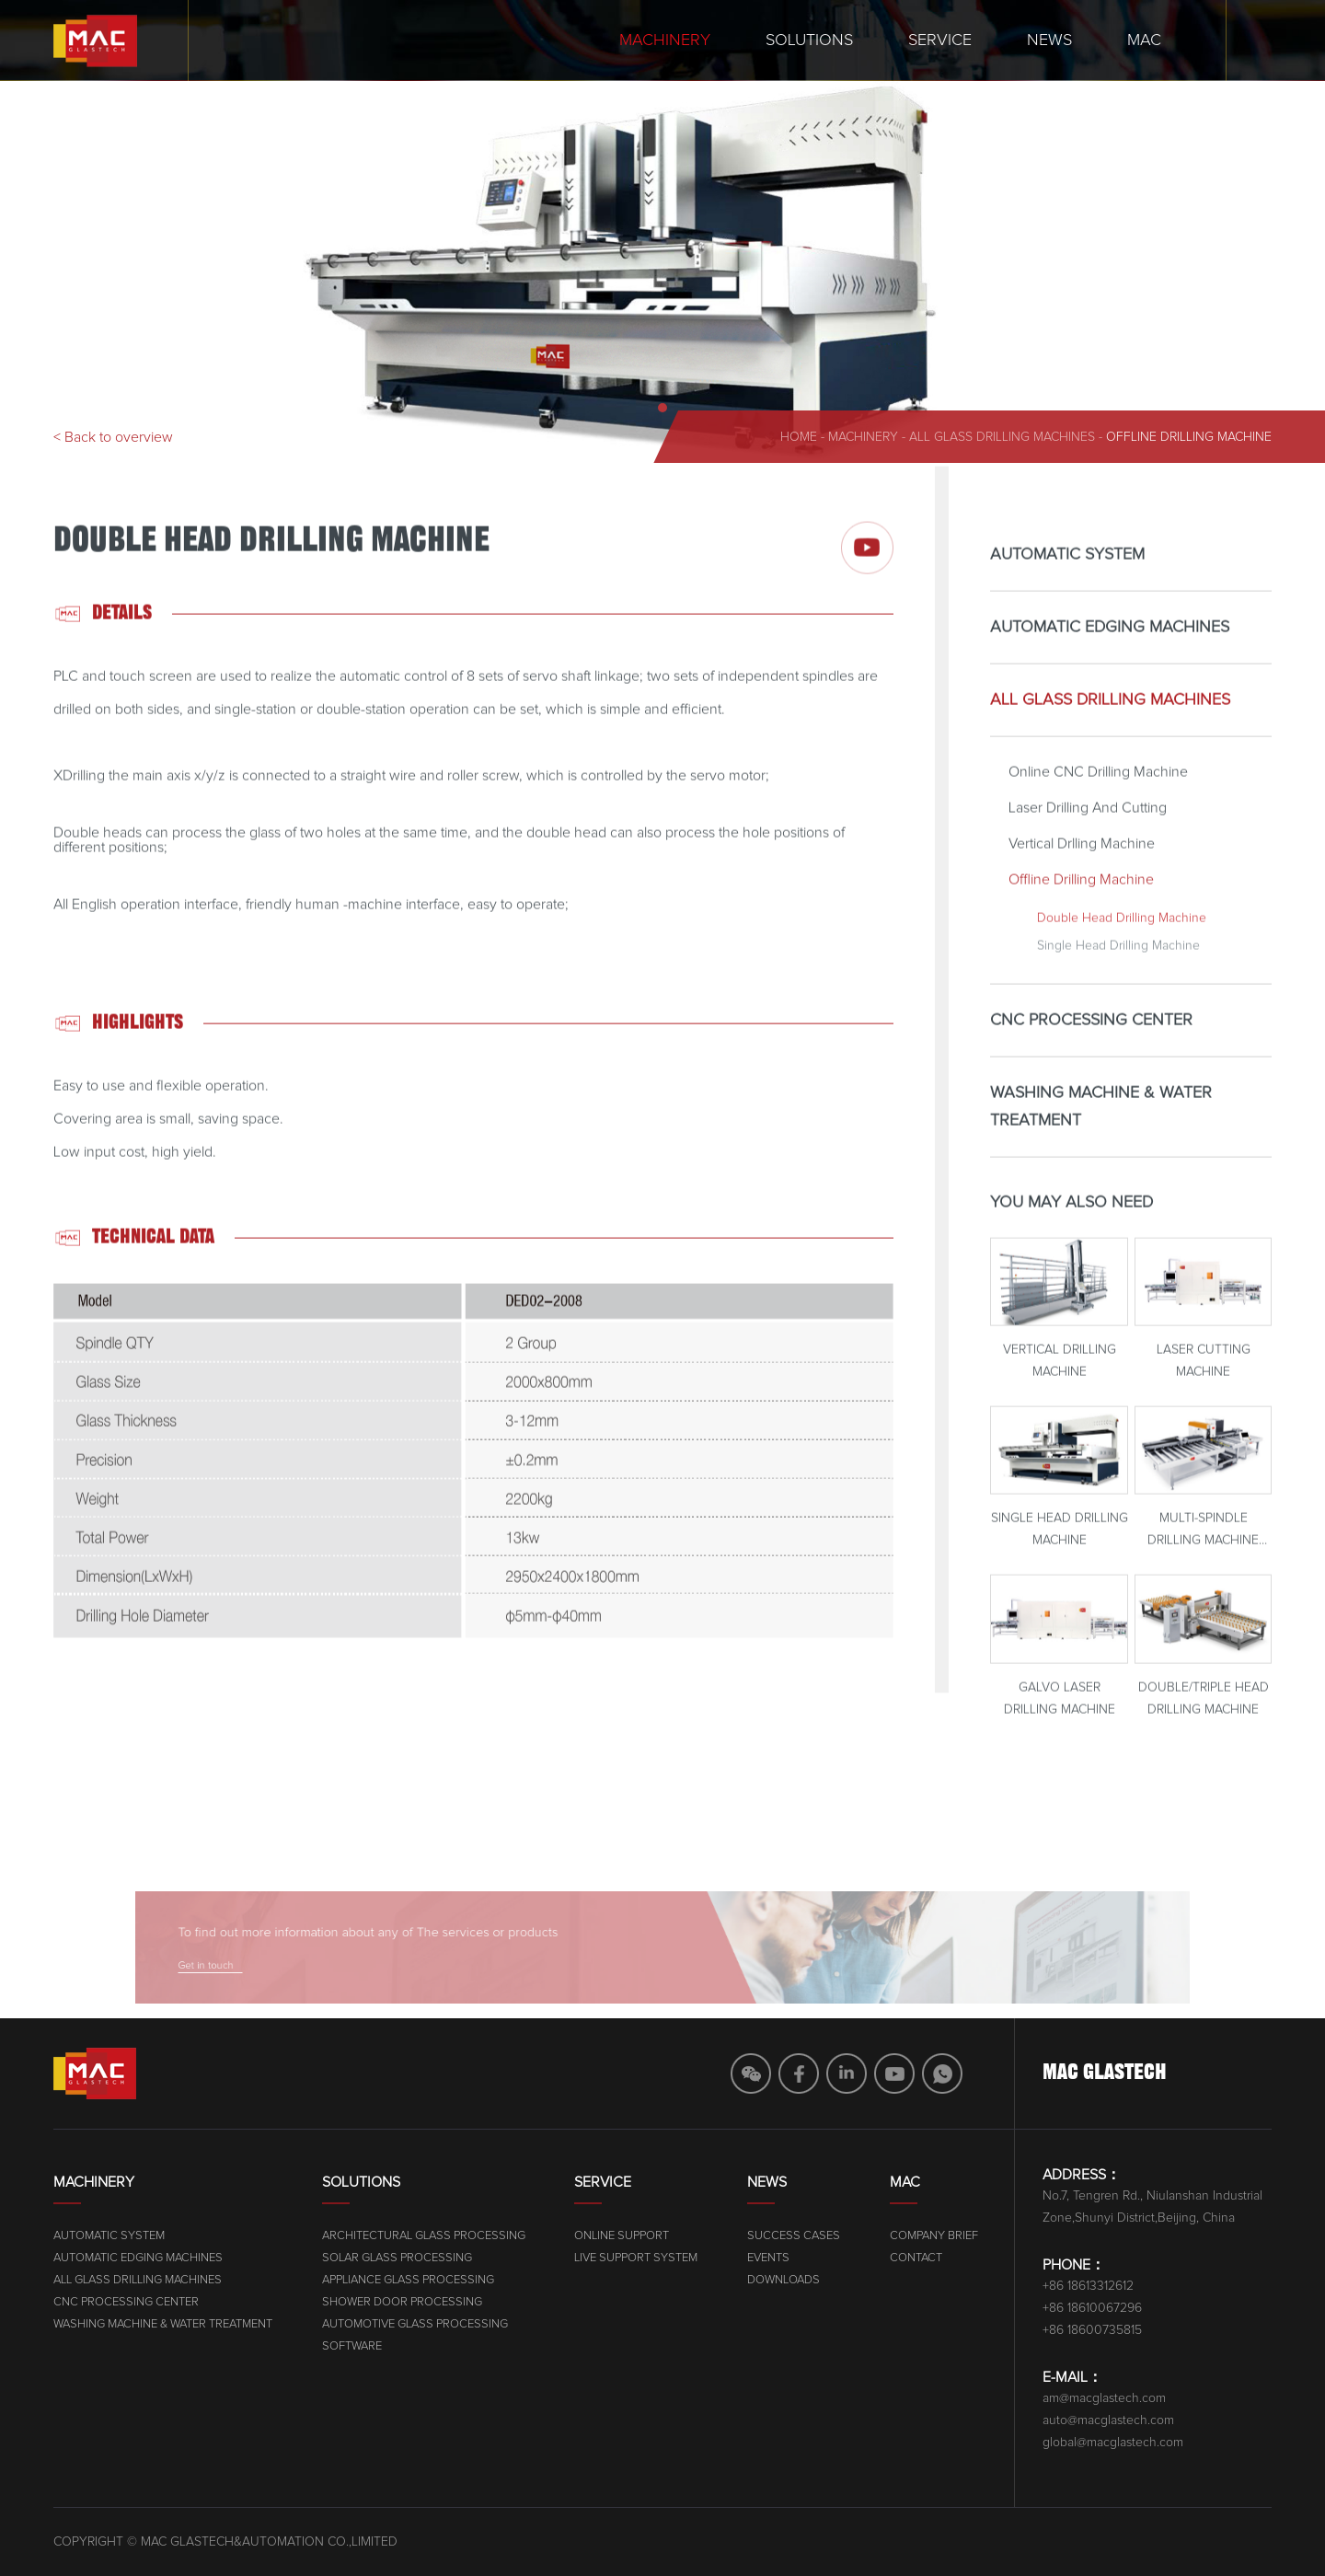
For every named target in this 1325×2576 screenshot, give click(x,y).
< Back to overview (113, 437)
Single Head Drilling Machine (1118, 973)
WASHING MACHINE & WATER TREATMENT (1101, 1135)
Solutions (809, 40)
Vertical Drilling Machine (1059, 1389)
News (1049, 40)
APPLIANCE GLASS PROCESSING (639, 2280)
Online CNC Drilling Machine (1098, 799)
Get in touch (281, 1962)
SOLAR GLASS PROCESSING (628, 2258)
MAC (1144, 40)
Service (940, 40)
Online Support (875, 2236)
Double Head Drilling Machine (1121, 946)
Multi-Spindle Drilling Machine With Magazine (1203, 1560)
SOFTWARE (583, 2346)
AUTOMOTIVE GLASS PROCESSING (646, 2324)
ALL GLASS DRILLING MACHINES (1002, 437)
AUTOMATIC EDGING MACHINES (1109, 655)
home (798, 437)
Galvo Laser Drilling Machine (1059, 1726)
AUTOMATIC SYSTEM (1067, 582)
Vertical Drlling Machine (1081, 871)
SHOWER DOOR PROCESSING (633, 2302)
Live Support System (889, 2258)
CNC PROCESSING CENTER (1091, 1048)
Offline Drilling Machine (1189, 437)
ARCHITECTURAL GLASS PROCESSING (654, 2236)
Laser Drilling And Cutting (1087, 835)
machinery (863, 437)
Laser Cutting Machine (1203, 1389)
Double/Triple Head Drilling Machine (1203, 1726)
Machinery (664, 40)
